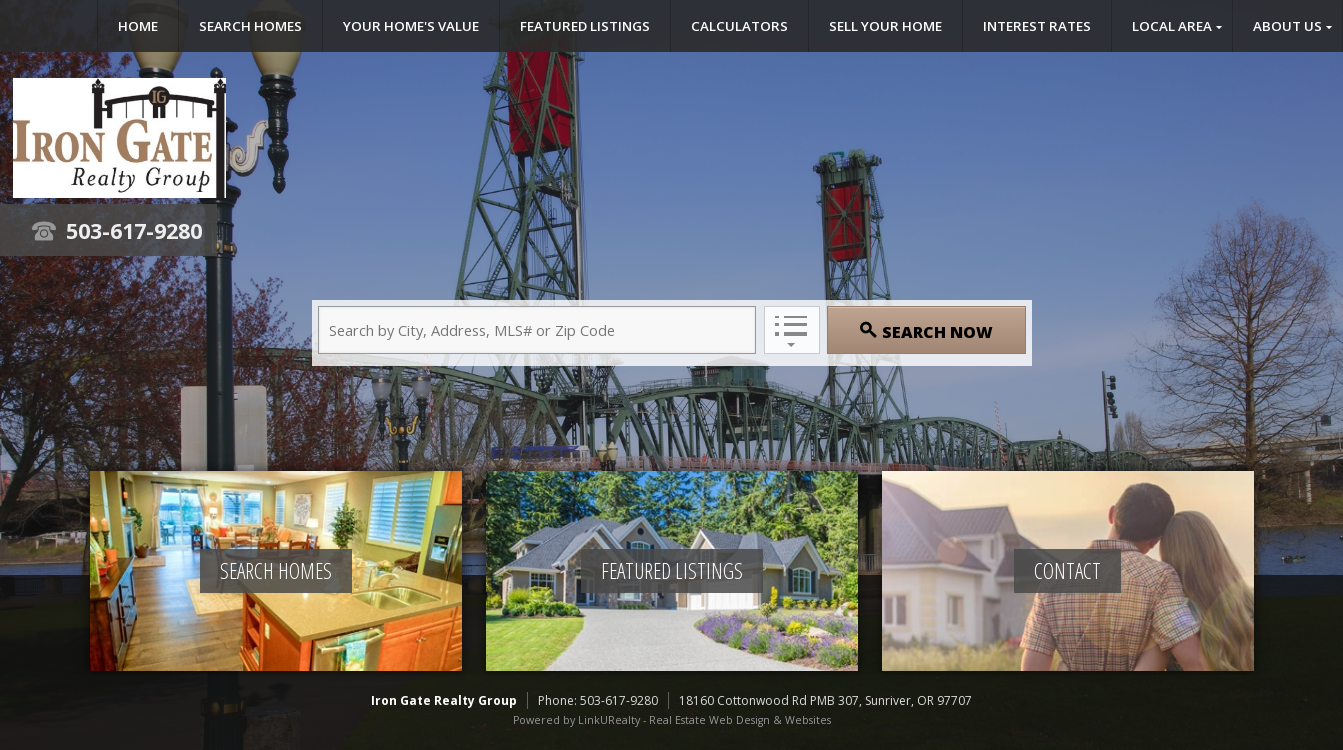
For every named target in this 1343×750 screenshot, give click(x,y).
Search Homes (250, 26)
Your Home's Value (411, 26)
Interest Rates (1037, 26)
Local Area (1172, 26)
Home (138, 26)
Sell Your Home (885, 26)
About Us (1287, 26)
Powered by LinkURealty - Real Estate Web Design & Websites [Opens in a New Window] (672, 720)
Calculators (739, 26)
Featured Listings (585, 26)
